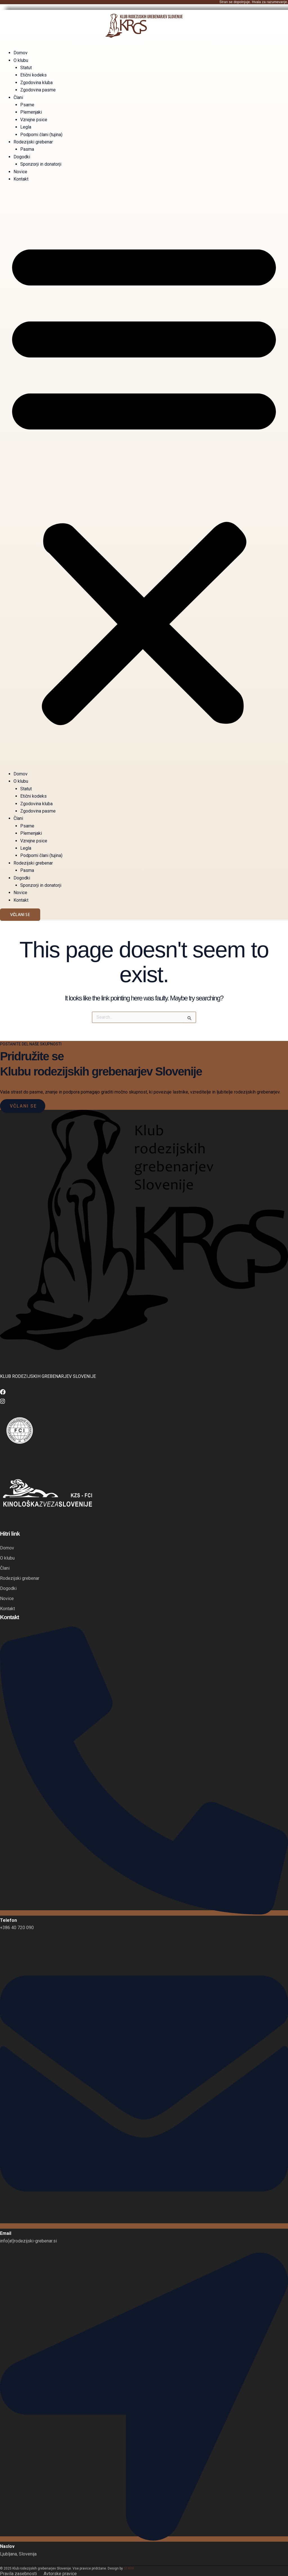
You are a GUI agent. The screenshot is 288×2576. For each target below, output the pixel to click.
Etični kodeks (33, 75)
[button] (144, 480)
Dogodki (22, 156)
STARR (129, 2568)
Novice (20, 171)
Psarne (27, 104)
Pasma (27, 149)
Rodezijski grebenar (33, 142)
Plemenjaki (31, 112)
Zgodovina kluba (36, 82)
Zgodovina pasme (38, 90)
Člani (18, 97)
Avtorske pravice (60, 2573)
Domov (21, 52)
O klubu (21, 60)
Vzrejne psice (33, 119)
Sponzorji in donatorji (40, 164)
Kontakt (21, 179)
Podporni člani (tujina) (41, 134)
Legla (25, 127)
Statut (26, 67)
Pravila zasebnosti (18, 2573)
